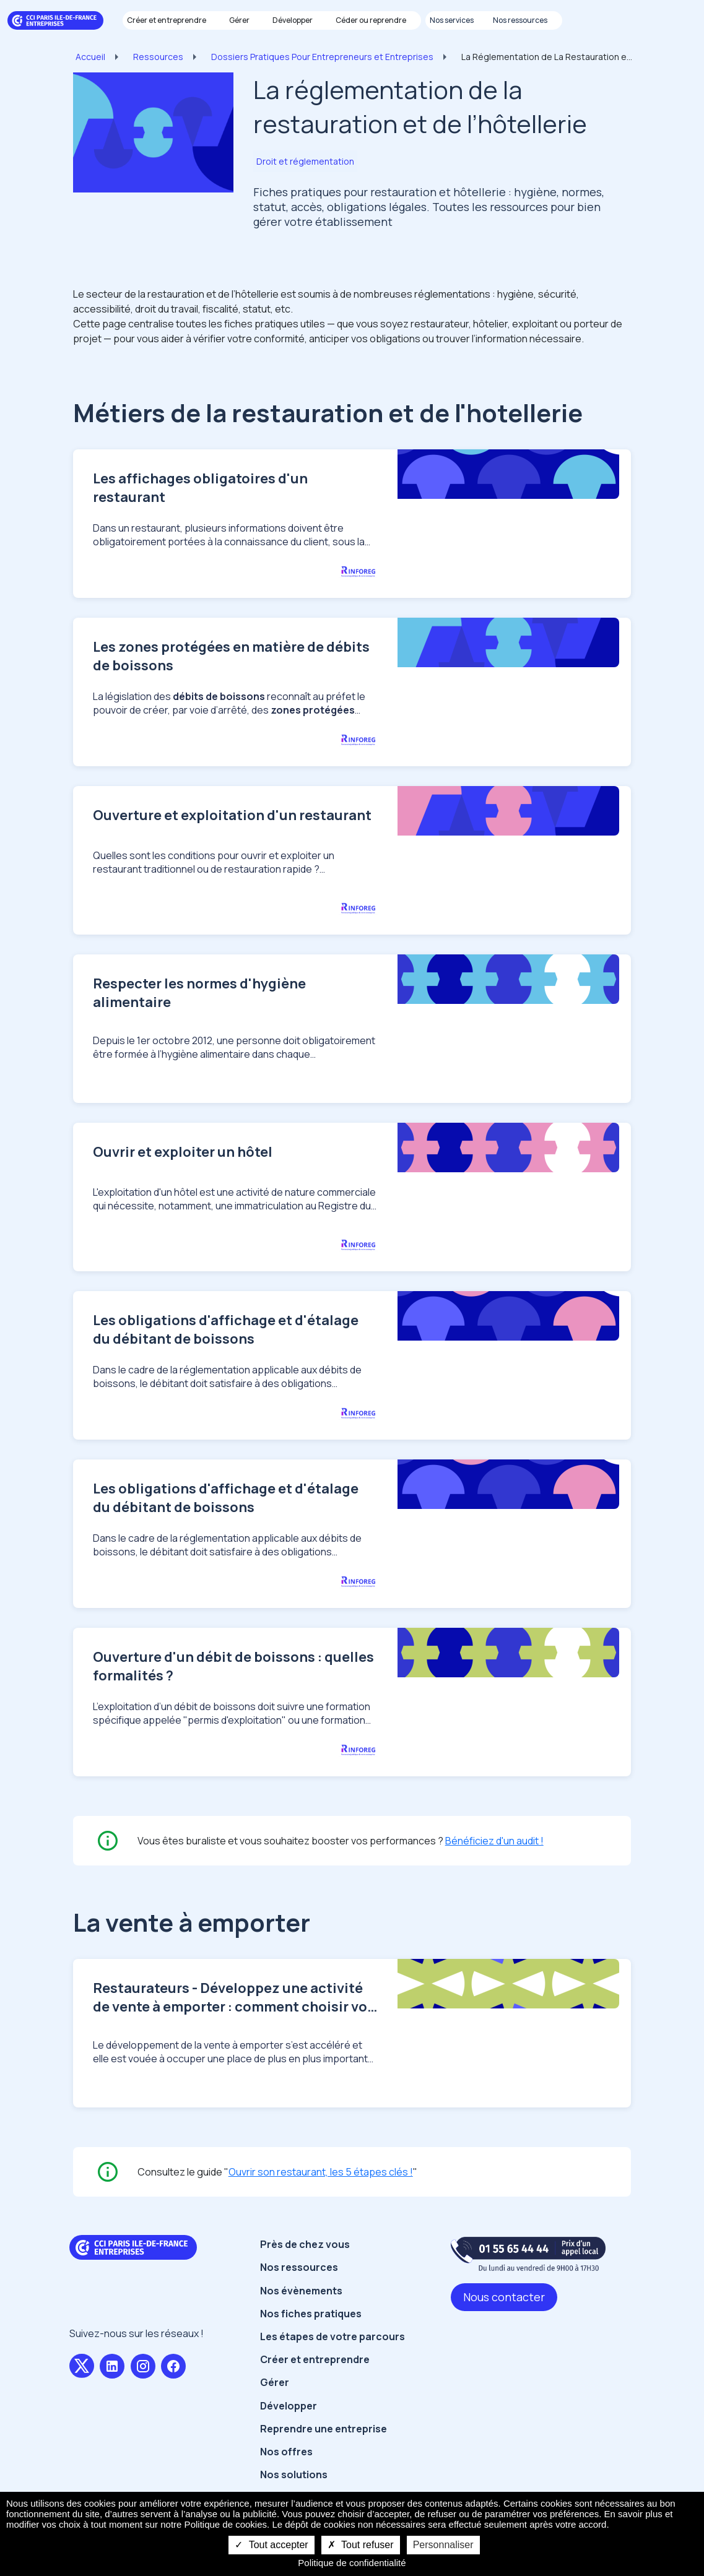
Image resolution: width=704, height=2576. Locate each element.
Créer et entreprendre (315, 2377)
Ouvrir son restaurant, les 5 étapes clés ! (320, 2189)
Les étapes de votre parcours (332, 2354)
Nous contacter (504, 2314)
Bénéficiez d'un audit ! (494, 1858)
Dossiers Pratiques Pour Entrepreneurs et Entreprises (322, 57)
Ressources (158, 57)
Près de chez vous (305, 2261)
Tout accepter (271, 2544)
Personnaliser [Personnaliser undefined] (443, 2544)
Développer (288, 2422)
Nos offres (286, 2469)
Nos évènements (301, 2307)
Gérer (274, 2399)
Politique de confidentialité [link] (352, 2562)
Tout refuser (361, 2544)
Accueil (90, 57)
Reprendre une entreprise (323, 2446)
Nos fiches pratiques (311, 2331)
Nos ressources (299, 2284)
